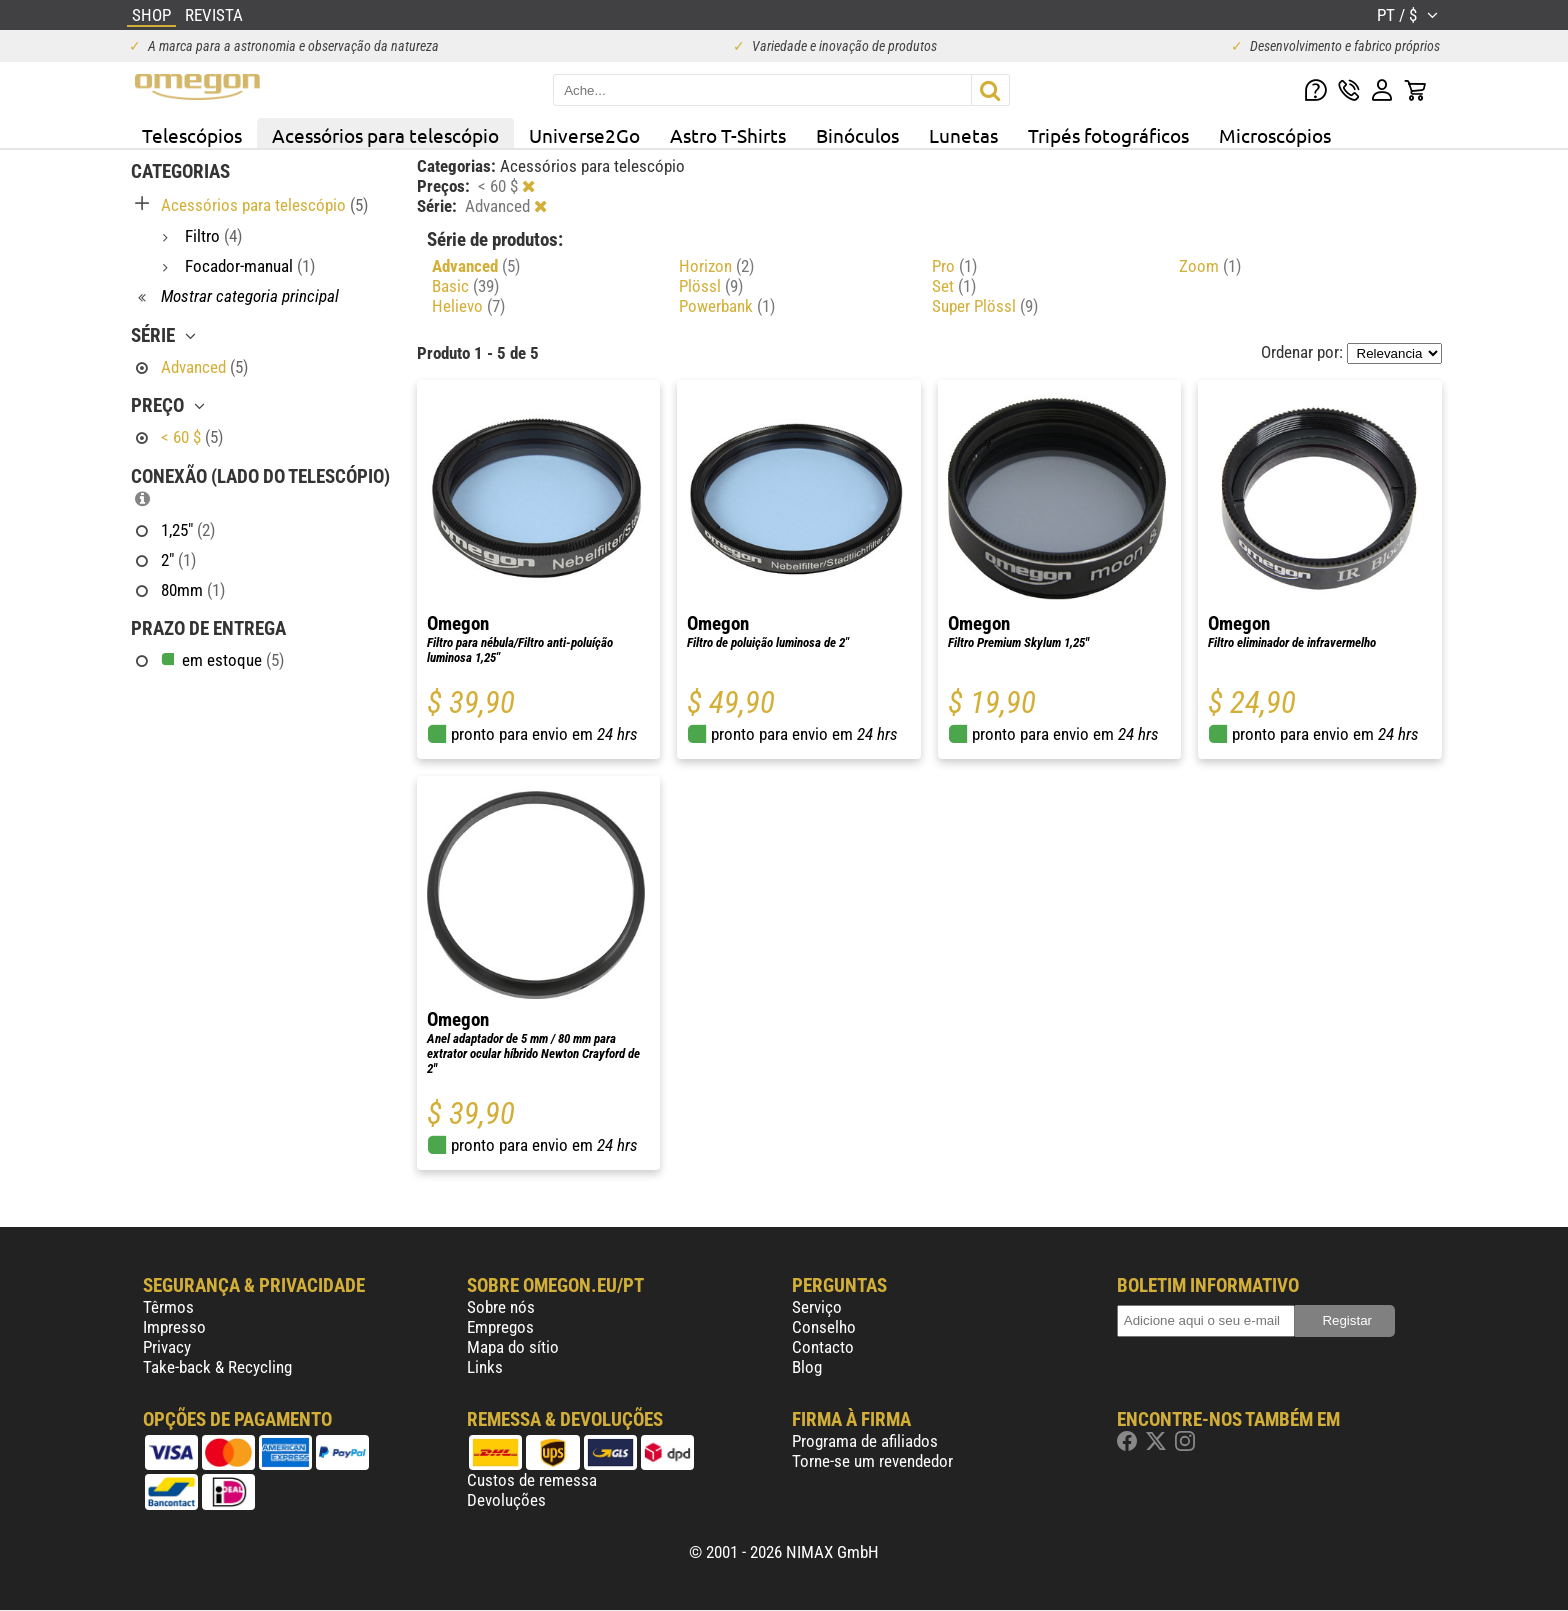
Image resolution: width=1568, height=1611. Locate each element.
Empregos (500, 1327)
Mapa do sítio (513, 1347)
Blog (807, 1367)
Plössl (711, 286)
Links (485, 1367)
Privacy (167, 1347)
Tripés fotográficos (1108, 135)
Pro (954, 266)
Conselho (824, 1327)
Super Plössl (985, 306)
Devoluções (506, 1500)
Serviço (817, 1307)
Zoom (1210, 266)
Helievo (468, 306)
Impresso (174, 1327)
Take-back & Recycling (217, 1367)
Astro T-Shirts (728, 135)
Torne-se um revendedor (872, 1461)
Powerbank (727, 306)
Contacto (823, 1347)
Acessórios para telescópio (385, 135)
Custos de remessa (532, 1480)
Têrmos (168, 1307)
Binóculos (857, 135)
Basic (465, 286)
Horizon (716, 266)
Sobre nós (501, 1307)
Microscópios (1275, 135)
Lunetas (963, 135)
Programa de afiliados (865, 1441)
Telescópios (192, 135)
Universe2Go (584, 135)
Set (954, 286)
